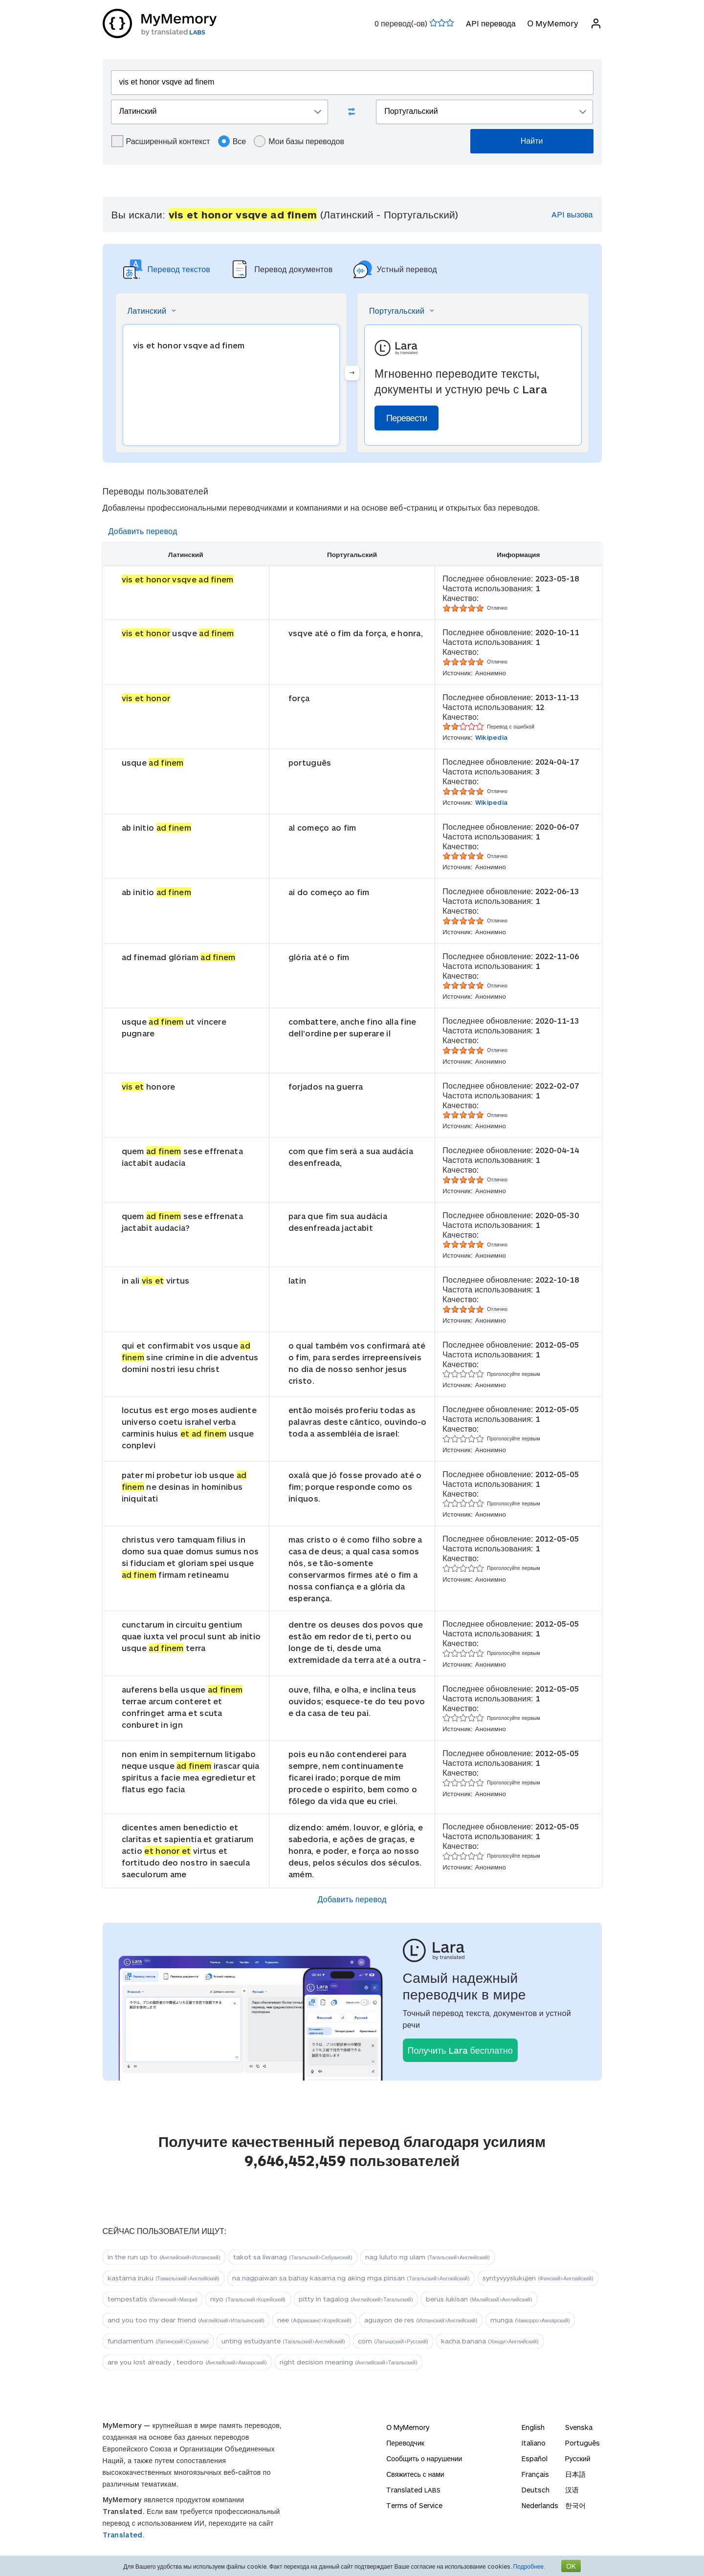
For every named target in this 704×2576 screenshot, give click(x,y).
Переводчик (405, 2443)
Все (232, 141)
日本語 (575, 2474)
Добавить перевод (143, 531)
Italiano (534, 2443)
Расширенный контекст (160, 141)
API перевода (490, 23)
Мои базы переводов (299, 141)
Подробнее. (529, 2566)
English (533, 2427)
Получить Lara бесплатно (460, 2050)
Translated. (124, 2535)
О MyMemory (552, 23)
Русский (578, 2458)
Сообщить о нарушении (424, 2458)
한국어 (575, 2505)
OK (571, 2566)
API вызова (572, 214)
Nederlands (540, 2505)
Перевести (406, 417)
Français (535, 2474)
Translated (413, 2490)
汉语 (572, 2490)
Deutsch (536, 2490)
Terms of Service (414, 2505)
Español (535, 2458)
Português (582, 2443)
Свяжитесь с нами (415, 2474)
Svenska (579, 2427)
